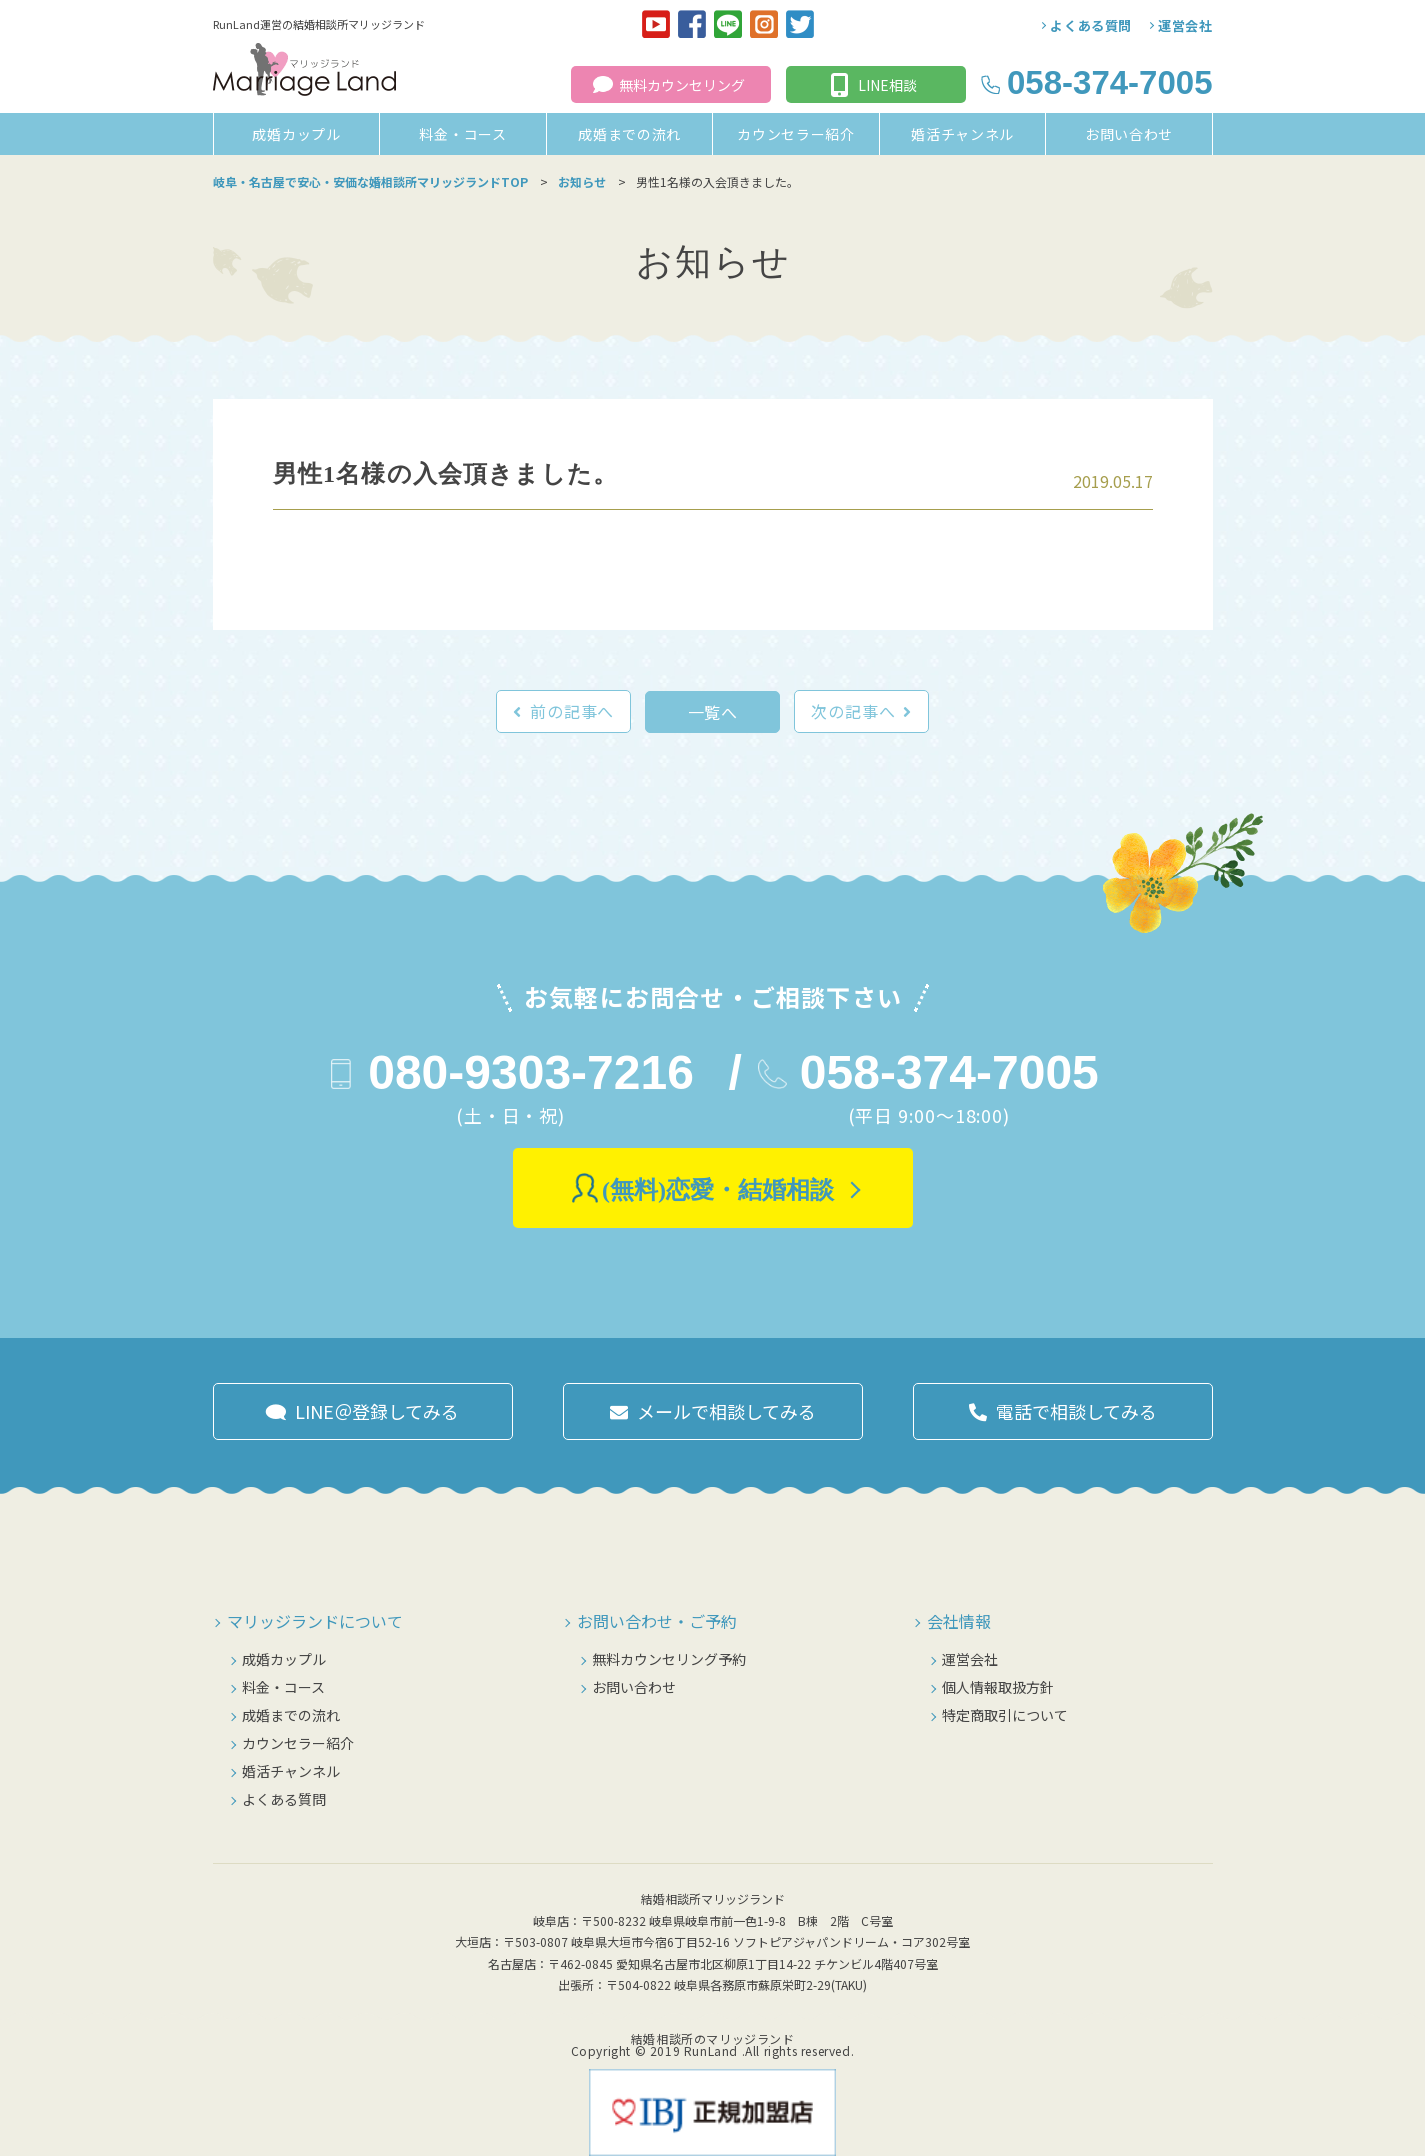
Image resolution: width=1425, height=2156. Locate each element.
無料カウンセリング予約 (669, 1659)
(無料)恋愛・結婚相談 (718, 1190)
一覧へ (713, 712)
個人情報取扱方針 (998, 1687)
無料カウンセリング (682, 85)
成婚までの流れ (629, 134)
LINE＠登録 (377, 1411)
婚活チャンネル (962, 134)
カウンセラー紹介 (796, 134)
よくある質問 (1091, 25)
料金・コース (462, 134)
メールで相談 (726, 1411)
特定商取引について (1005, 1715)
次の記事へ (853, 711)
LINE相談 (887, 85)
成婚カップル (296, 134)
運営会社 (1185, 25)
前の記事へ (572, 711)
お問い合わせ (1129, 134)
